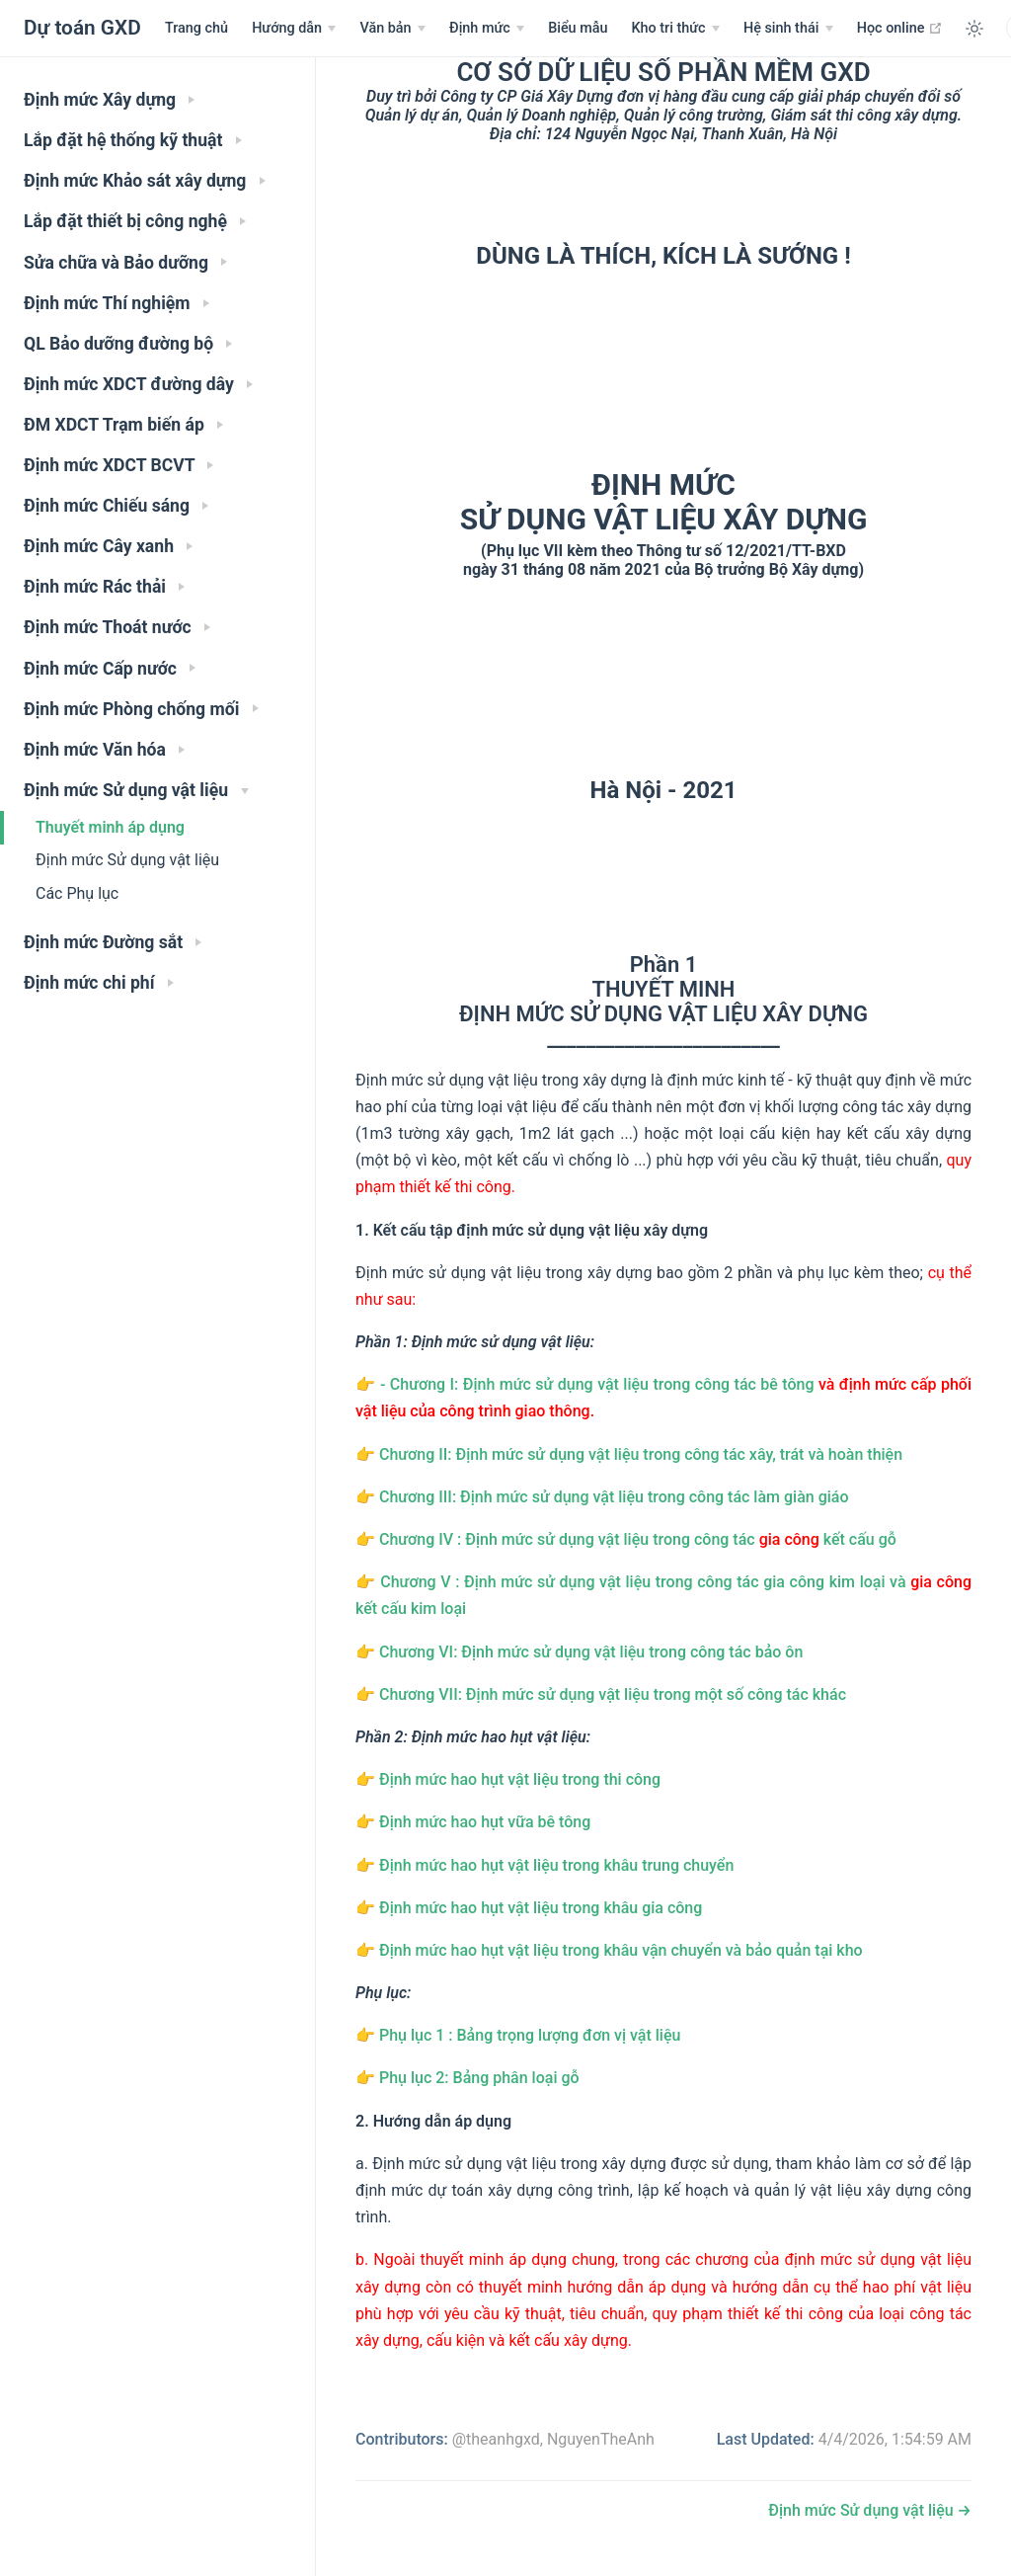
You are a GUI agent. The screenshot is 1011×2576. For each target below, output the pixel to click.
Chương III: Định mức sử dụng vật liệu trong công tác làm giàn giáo (614, 1497)
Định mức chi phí (99, 983)
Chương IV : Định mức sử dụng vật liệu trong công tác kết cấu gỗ (637, 1539)
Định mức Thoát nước (117, 627)
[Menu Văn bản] (392, 29)
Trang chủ (196, 28)
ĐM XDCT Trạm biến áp (123, 425)
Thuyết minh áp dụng (110, 827)
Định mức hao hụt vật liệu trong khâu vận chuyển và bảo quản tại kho (621, 1950)
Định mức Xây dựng (109, 100)
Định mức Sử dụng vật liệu (136, 790)
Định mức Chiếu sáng (116, 506)
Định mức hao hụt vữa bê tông (484, 1821)
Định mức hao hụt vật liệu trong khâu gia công (540, 1907)
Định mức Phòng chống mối (141, 709)
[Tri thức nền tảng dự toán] (675, 29)
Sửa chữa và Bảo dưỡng (125, 263)
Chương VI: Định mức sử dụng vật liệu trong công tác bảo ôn (591, 1652)
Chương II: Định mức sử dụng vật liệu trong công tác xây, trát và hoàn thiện (640, 1454)
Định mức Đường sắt (112, 942)
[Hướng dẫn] (294, 29)
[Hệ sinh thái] (788, 29)
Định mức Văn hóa (104, 750)
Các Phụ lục (77, 893)
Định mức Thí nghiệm (116, 303)
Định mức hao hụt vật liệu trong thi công (520, 1779)
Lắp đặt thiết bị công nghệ (135, 221)
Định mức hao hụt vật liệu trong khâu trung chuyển (556, 1865)
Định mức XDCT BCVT (118, 465)
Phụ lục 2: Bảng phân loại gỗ (479, 2077)
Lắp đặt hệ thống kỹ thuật (133, 140)
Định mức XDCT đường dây (138, 384)
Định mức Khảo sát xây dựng (145, 181)
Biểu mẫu (577, 28)
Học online (900, 28)
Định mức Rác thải (104, 587)
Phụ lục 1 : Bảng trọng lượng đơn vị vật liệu (529, 2035)
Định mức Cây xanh (108, 546)
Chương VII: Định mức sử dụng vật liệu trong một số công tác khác (612, 1694)
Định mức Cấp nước (109, 669)
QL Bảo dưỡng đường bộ (128, 344)
